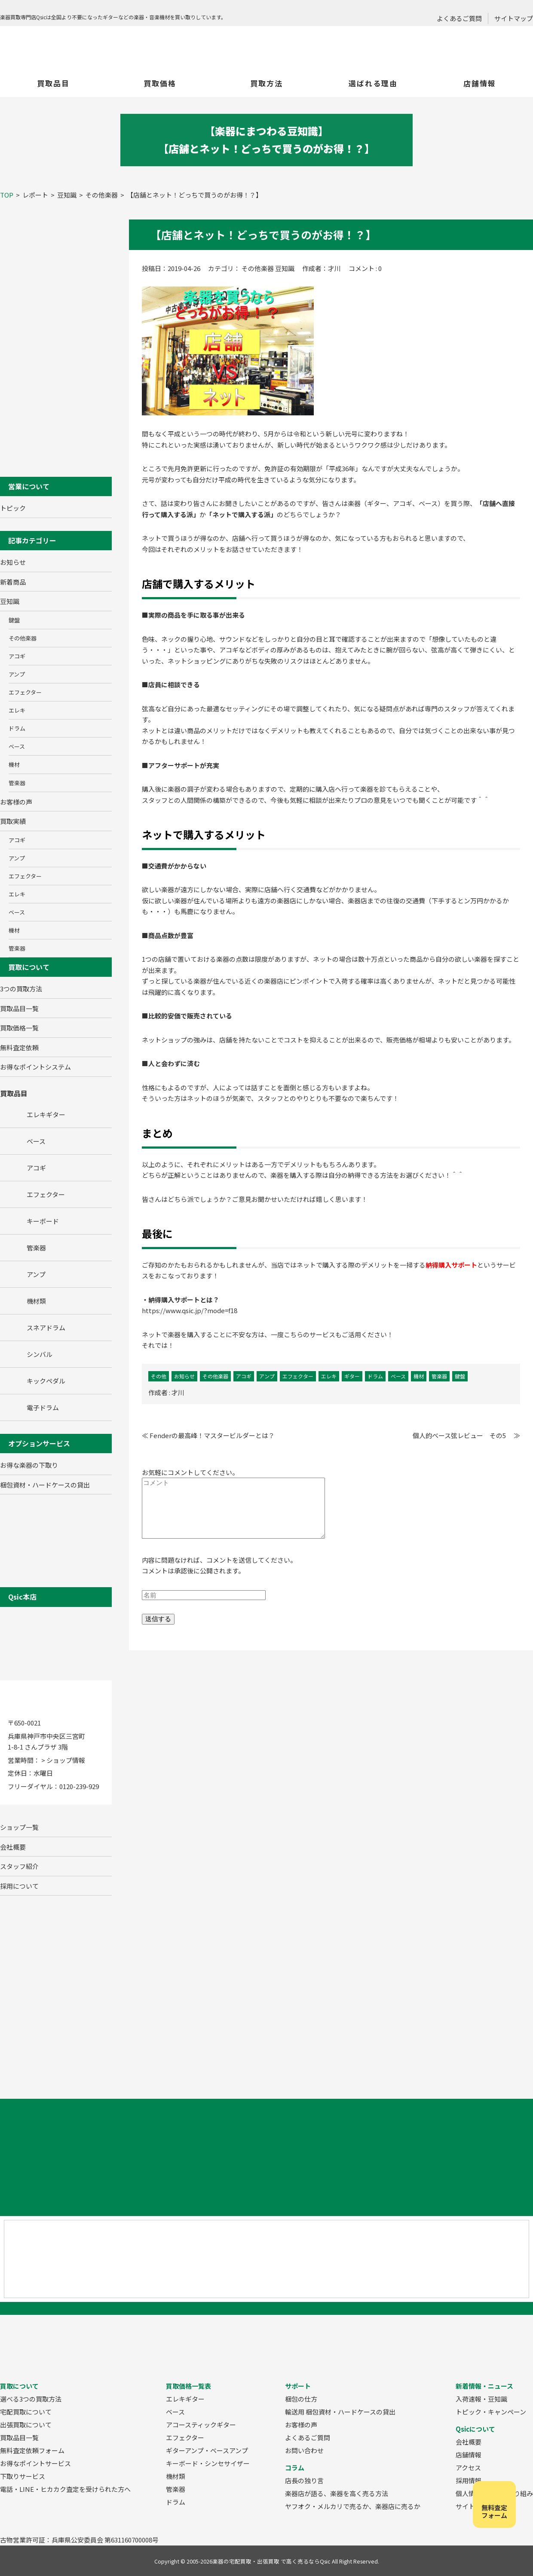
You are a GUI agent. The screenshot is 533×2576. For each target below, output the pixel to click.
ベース (17, 746)
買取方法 (266, 83)
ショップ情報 (65, 1760)
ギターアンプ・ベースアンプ (207, 2450)
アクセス (468, 2467)
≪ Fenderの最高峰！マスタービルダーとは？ (208, 1435)
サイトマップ (513, 18)
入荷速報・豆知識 (481, 2398)
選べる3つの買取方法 (30, 2398)
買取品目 (53, 83)
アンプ (17, 674)
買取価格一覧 (19, 1027)
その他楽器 (23, 638)
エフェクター (25, 692)
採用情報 (468, 2480)
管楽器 (17, 783)
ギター (352, 1376)
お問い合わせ (304, 2450)
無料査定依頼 (19, 1047)
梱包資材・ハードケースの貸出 (45, 1484)
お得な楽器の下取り (29, 1464)
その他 (158, 1376)
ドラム (17, 728)
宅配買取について (26, 2411)
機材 (14, 764)
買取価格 (160, 83)
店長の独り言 (304, 2480)
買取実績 (13, 821)
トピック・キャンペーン (491, 2411)
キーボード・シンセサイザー (208, 2463)
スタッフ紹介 (19, 1866)
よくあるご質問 (459, 18)
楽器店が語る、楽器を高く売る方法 (336, 2493)
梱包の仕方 (301, 2398)
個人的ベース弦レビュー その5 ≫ (466, 1435)
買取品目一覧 (19, 1008)
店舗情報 (479, 83)
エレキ (17, 710)
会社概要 (13, 1846)
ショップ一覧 (19, 1827)
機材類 (175, 2476)
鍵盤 (14, 620)
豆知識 (9, 601)
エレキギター (185, 2398)
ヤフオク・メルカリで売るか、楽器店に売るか (352, 2506)
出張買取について (26, 2424)
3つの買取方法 (21, 988)
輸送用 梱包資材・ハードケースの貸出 (340, 2411)
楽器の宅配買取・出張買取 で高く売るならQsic (271, 2561)
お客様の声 (16, 801)
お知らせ (13, 562)
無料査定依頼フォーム (32, 2450)
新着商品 (13, 581)
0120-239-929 (79, 1786)
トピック (13, 507)
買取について (28, 967)
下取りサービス (22, 2476)
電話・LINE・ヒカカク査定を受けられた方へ (65, 2489)
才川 (178, 1392)
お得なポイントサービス (35, 2463)
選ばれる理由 (373, 83)
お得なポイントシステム (35, 1066)
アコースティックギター (201, 2424)
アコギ (17, 656)
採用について (19, 1885)
